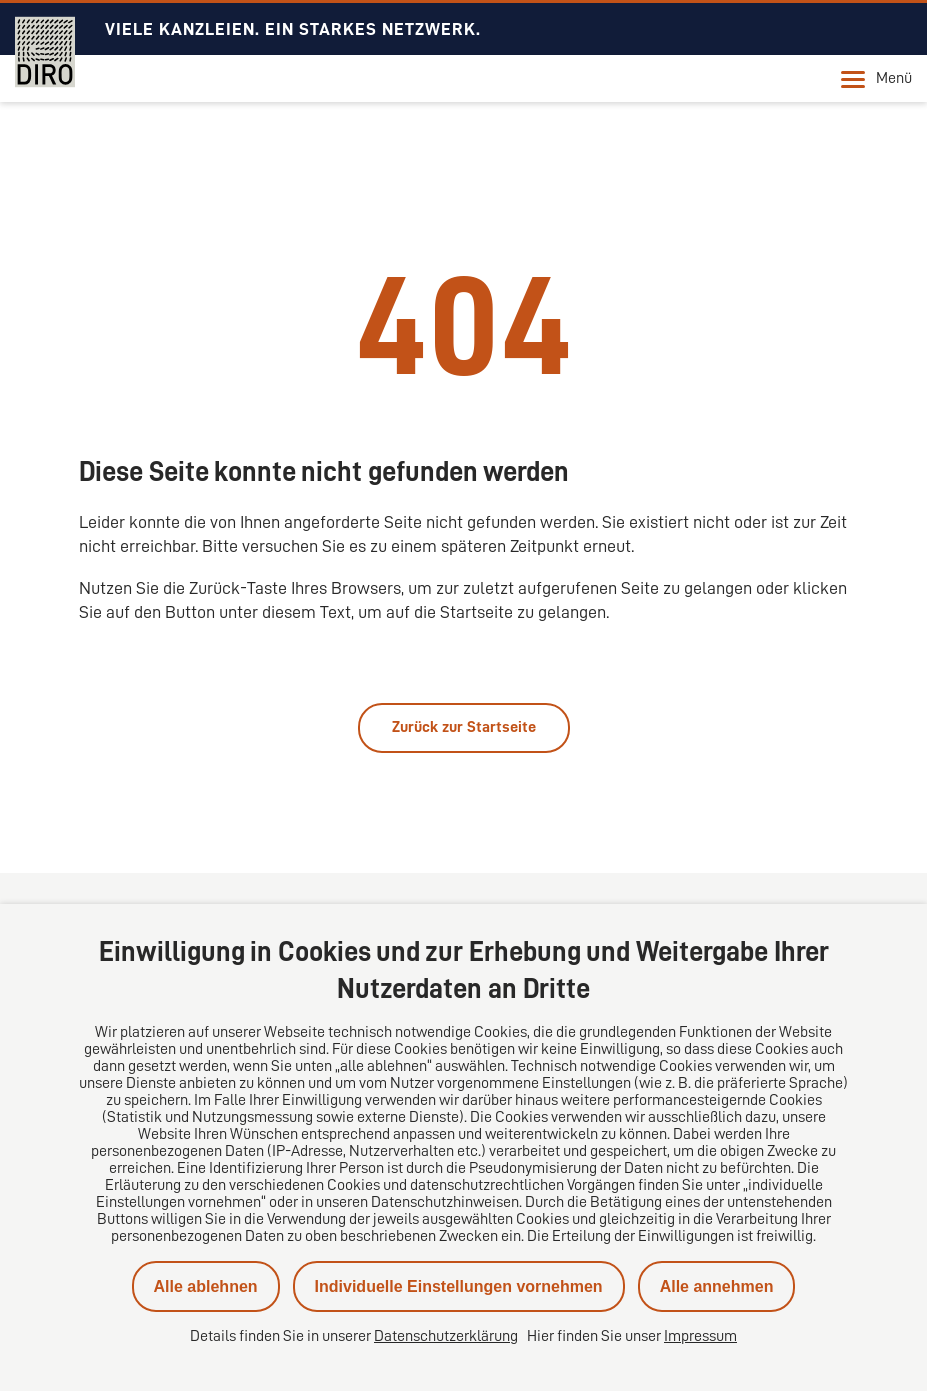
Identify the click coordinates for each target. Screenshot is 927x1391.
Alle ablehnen (206, 1286)
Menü (876, 79)
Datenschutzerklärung (446, 1336)
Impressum (700, 1336)
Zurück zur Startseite (464, 727)
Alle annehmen (717, 1286)
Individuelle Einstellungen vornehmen (459, 1286)
